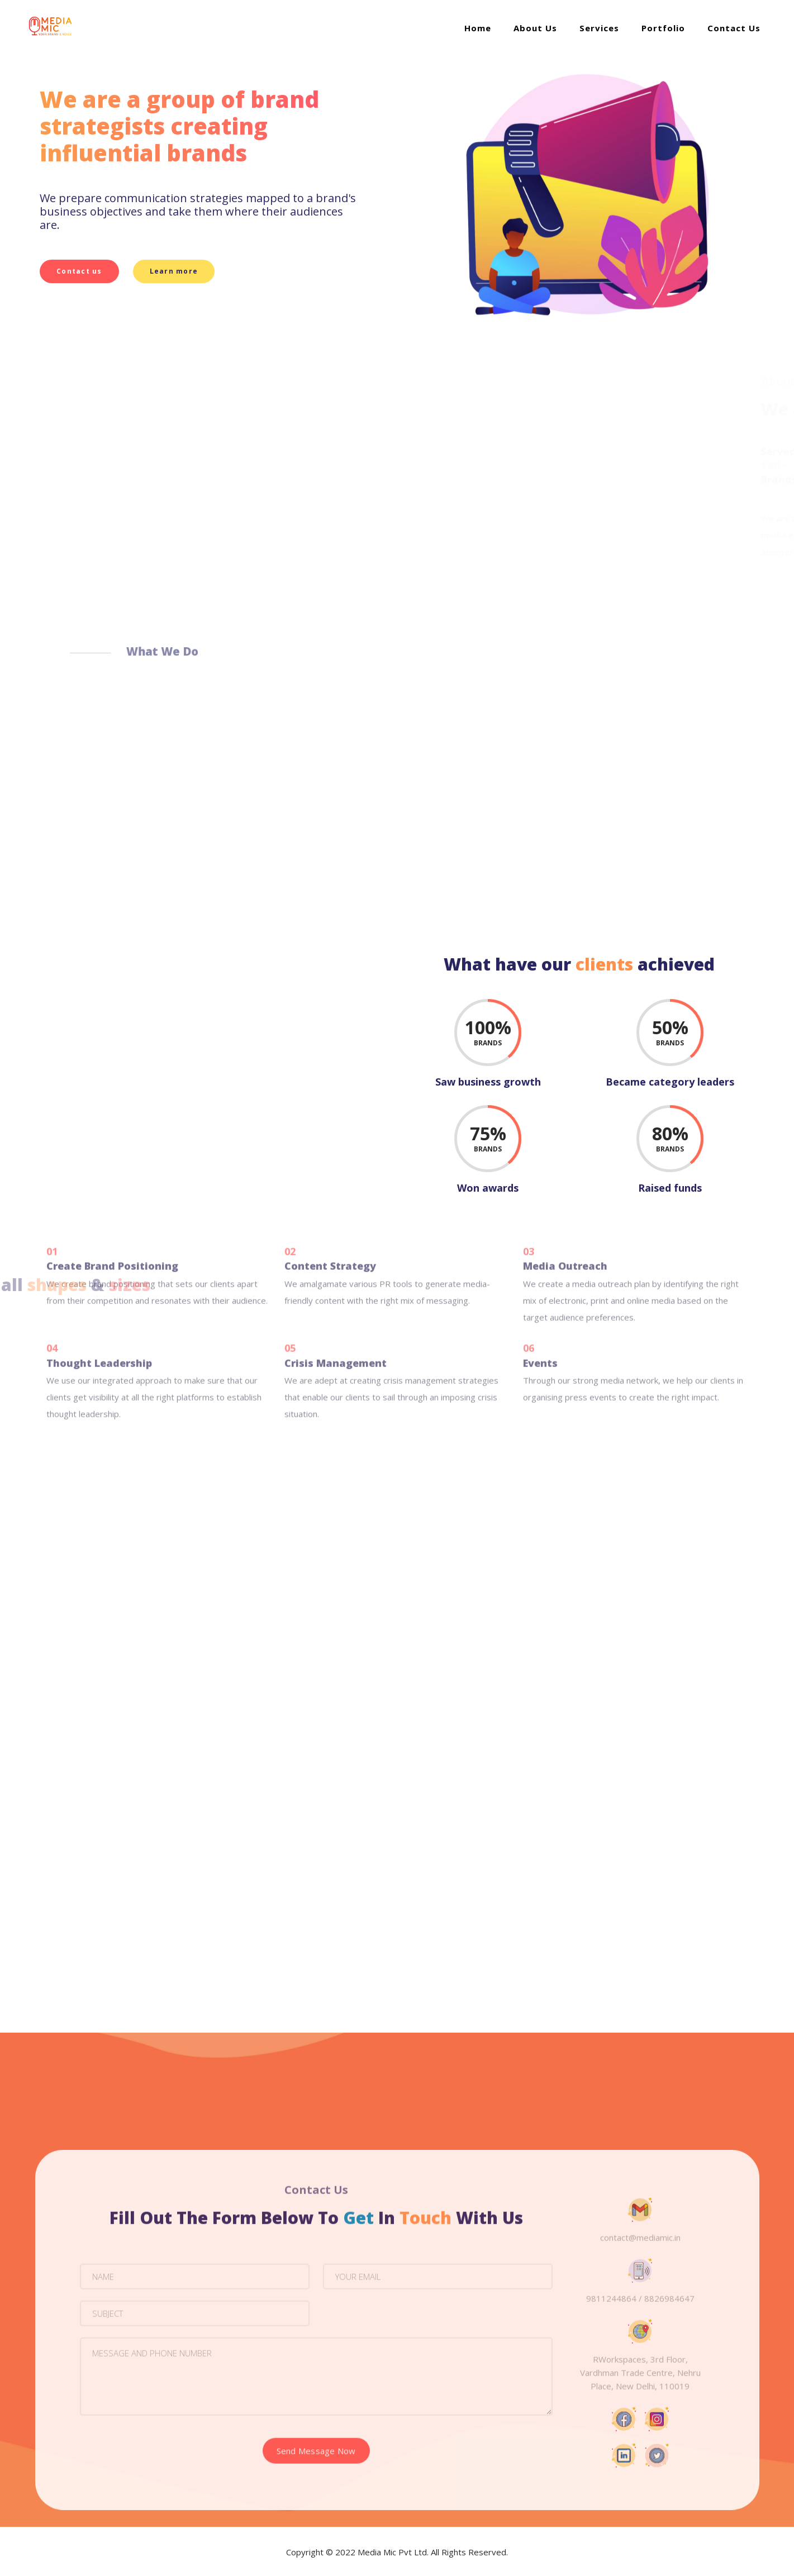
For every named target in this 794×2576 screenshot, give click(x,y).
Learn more (169, 271)
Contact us (75, 271)
